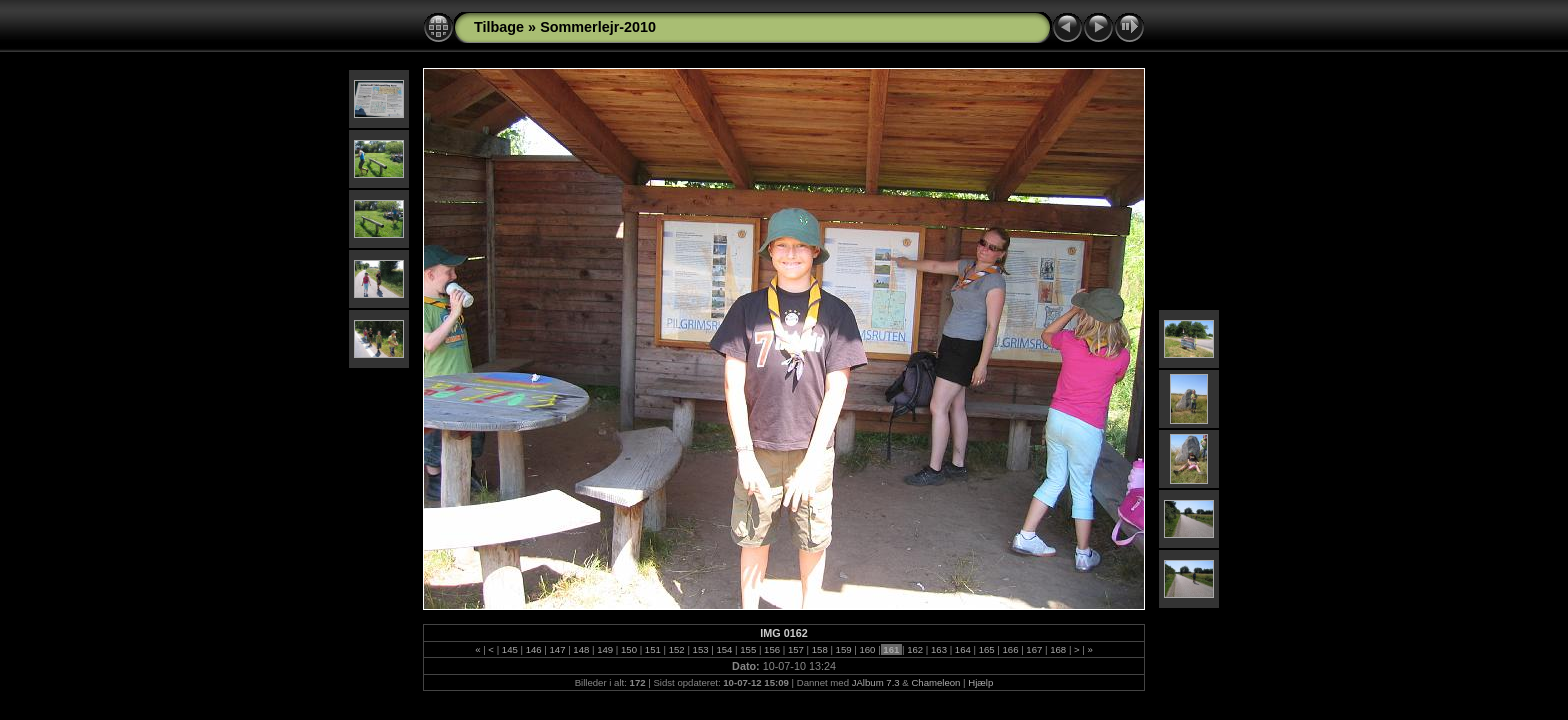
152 (676, 649)
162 (914, 649)
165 (986, 649)
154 (724, 649)
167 (1034, 649)
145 (509, 649)
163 (938, 649)
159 (843, 649)
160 (867, 649)
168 (1058, 649)
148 (581, 649)
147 (557, 649)
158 (819, 649)
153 (700, 649)
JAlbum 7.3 (876, 682)
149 (605, 649)
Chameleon (935, 682)
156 (771, 649)
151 (652, 649)
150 (628, 649)
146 (533, 649)
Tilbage (499, 27)
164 (962, 649)
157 (795, 649)
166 (1010, 649)
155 (748, 649)
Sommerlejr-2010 (598, 27)
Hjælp (980, 682)
